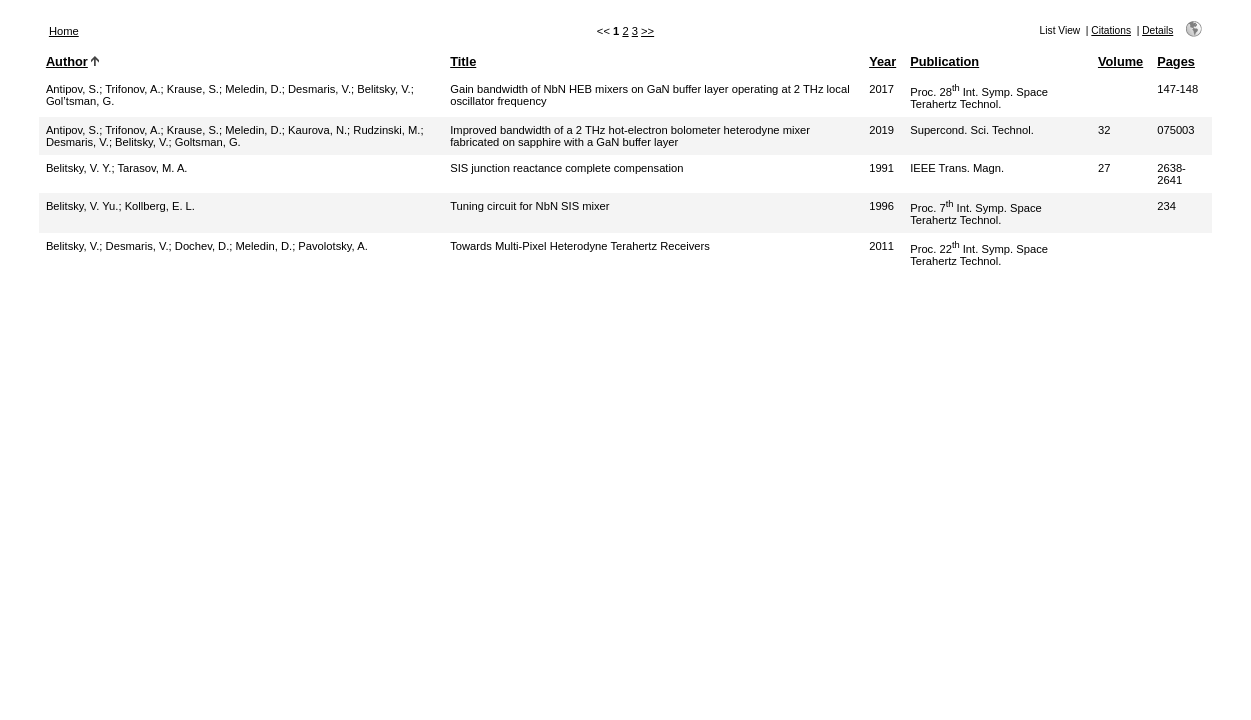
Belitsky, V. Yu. (82, 206)
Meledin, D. (253, 89)
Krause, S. (193, 89)
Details (1157, 30)
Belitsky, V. (383, 89)
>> (647, 31)
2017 (881, 89)
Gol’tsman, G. (80, 101)
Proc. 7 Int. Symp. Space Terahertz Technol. (976, 214)
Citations (1111, 30)
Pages (1176, 61)
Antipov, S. (72, 89)
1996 (881, 206)
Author (67, 61)
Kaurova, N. (317, 130)
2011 (881, 246)
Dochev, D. (202, 246)
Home (64, 31)
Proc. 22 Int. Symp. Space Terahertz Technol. (979, 255)
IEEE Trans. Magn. (957, 168)
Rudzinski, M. (386, 130)
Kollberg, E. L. (160, 206)
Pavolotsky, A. (332, 246)
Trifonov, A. (132, 89)
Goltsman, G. (208, 142)
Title (463, 61)
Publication (944, 61)
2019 (881, 130)
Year (882, 61)
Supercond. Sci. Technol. (972, 130)
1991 (881, 168)
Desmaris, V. (319, 89)
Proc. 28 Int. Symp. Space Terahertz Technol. (979, 98)
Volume (1120, 61)
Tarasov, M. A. (152, 168)
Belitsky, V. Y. (79, 168)
